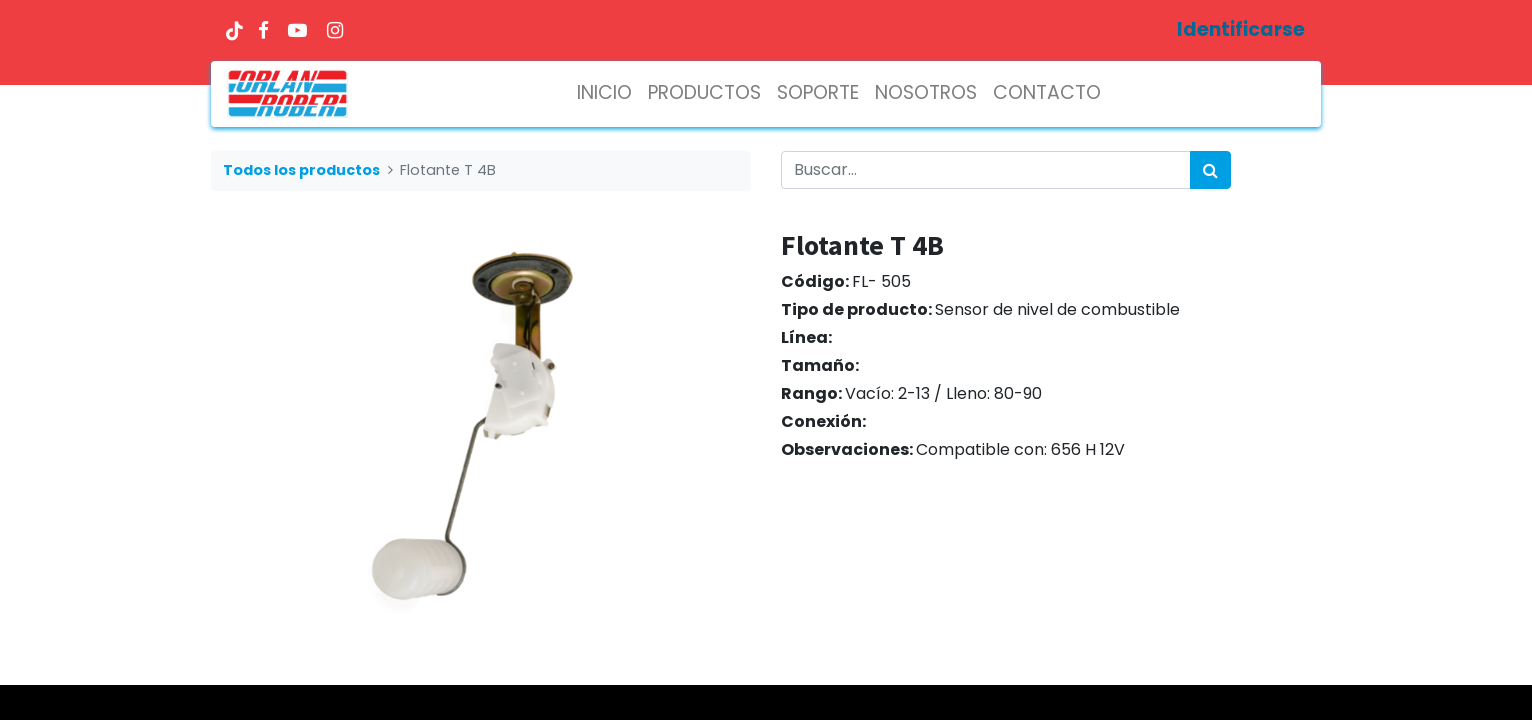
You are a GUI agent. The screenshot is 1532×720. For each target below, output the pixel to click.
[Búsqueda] (1210, 170)
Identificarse (1241, 29)
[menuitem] (604, 93)
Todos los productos (301, 170)
